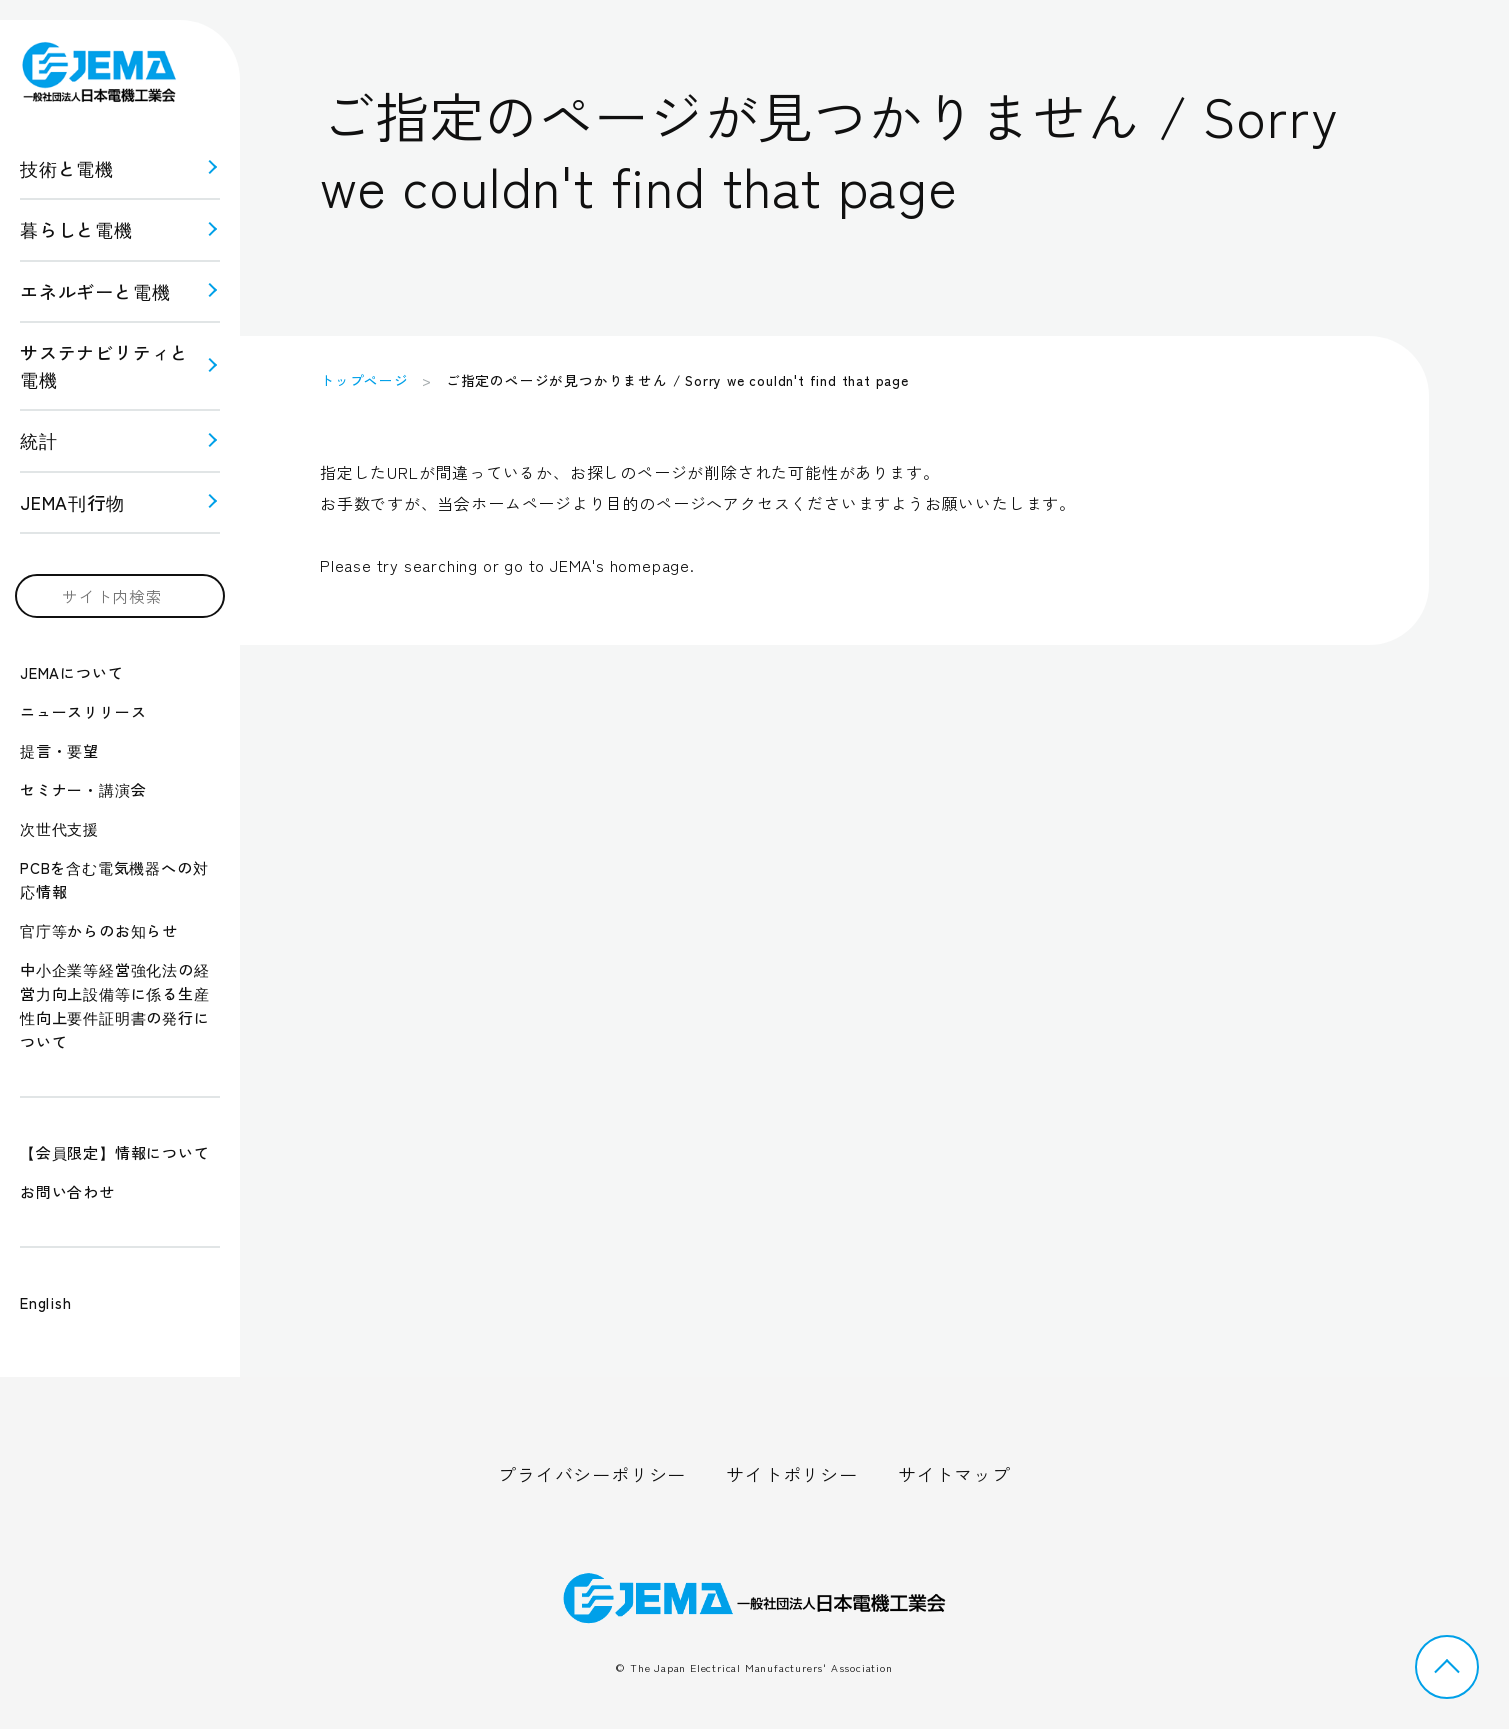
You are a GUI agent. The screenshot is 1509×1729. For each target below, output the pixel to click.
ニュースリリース (83, 711)
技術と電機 (67, 168)
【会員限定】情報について (115, 1152)
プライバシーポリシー (592, 1474)
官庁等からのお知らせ (99, 930)
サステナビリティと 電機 (104, 365)
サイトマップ (954, 1474)
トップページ (364, 380)
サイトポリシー (792, 1474)
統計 (39, 440)
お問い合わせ (67, 1191)
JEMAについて (71, 672)
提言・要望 (59, 750)
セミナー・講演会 (83, 789)
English (46, 1302)
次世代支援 (59, 828)
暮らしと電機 (76, 229)
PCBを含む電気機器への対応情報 (114, 879)
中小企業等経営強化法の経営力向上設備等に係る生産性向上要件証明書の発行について (115, 1005)
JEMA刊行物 (72, 502)
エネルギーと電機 (95, 291)
